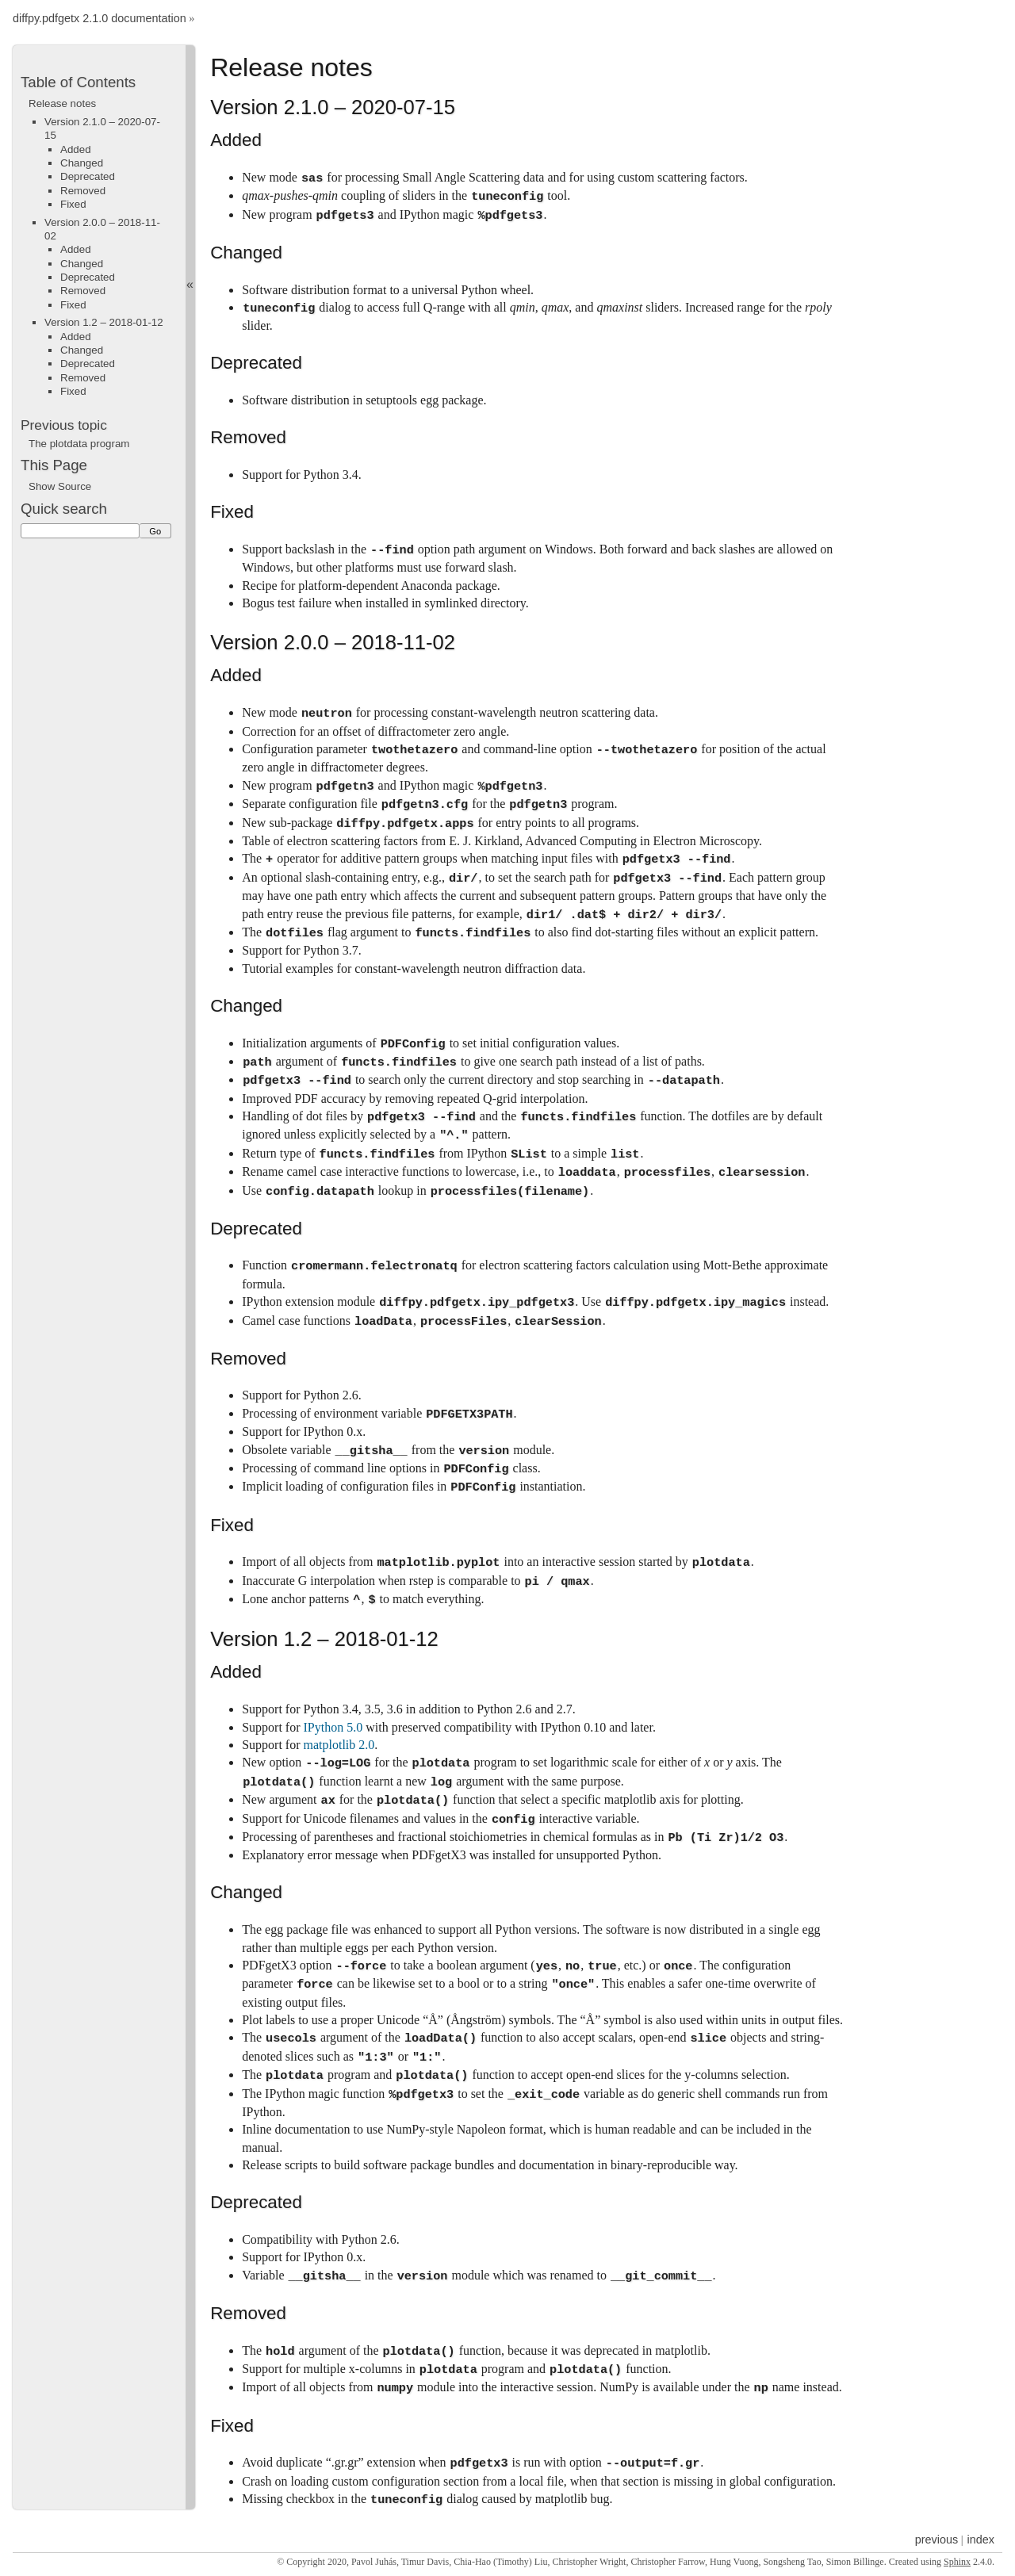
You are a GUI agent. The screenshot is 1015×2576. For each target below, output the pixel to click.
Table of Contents (78, 82)
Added (75, 149)
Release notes (62, 103)
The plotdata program (79, 444)
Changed (81, 163)
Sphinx (957, 2561)
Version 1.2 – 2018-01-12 (103, 322)
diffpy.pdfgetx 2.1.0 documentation (99, 19)
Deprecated (87, 176)
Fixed (73, 204)
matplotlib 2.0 (339, 1744)
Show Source (60, 486)
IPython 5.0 (333, 1727)
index (980, 2539)
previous (936, 2539)
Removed (82, 191)
